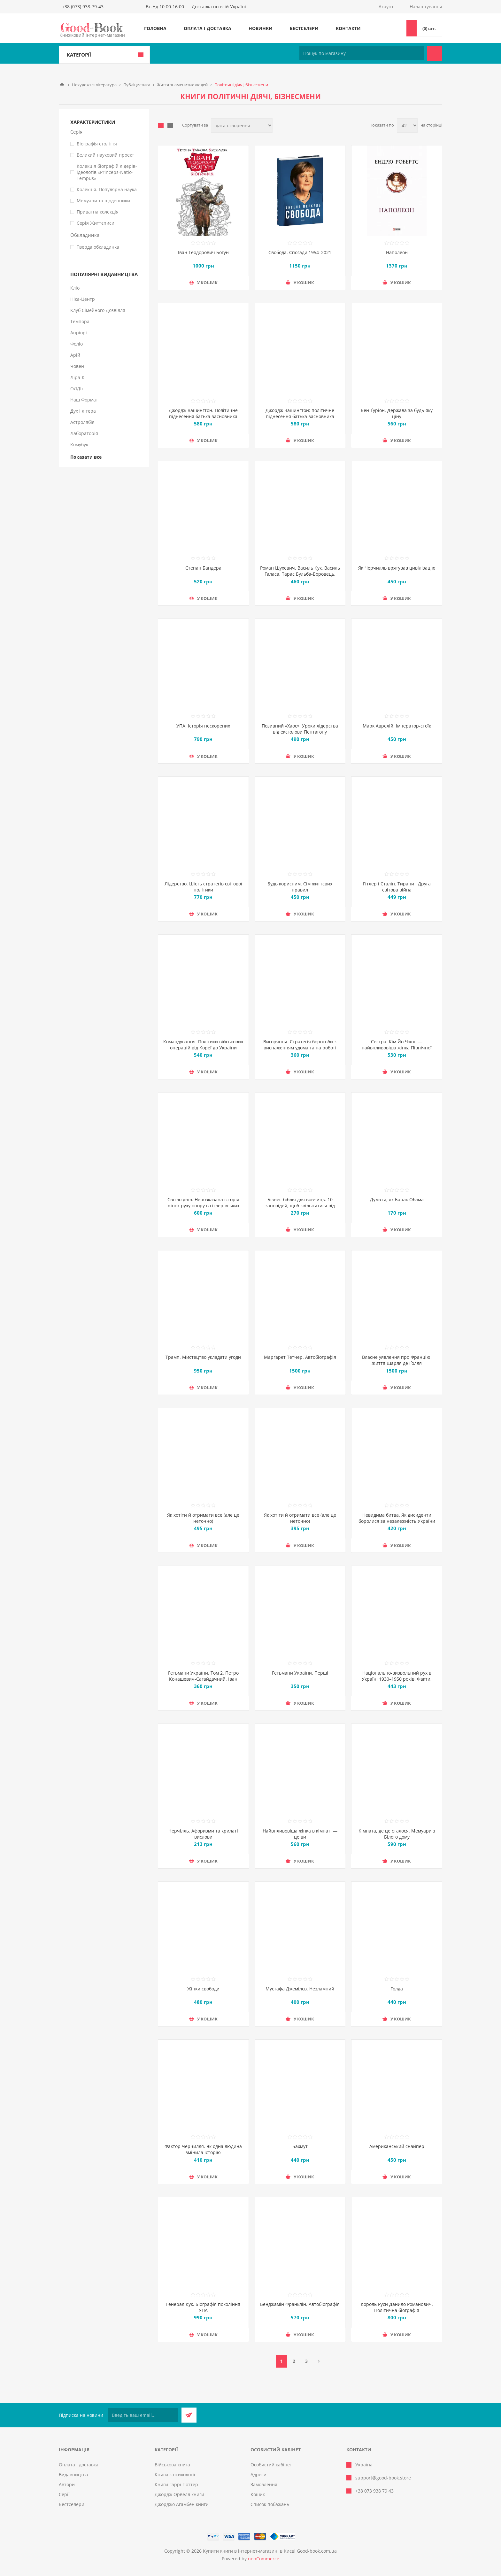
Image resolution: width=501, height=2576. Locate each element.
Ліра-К (77, 377)
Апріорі (78, 333)
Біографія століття (97, 144)
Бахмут (300, 2146)
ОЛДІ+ (77, 388)
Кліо (75, 288)
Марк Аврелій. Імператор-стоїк (397, 726)
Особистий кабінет (271, 2465)
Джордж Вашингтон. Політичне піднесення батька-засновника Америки (203, 416)
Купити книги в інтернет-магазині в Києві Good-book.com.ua (270, 2551)
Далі (318, 2361)
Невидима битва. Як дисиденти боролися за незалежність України (396, 1518)
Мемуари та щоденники (103, 201)
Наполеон (397, 252)
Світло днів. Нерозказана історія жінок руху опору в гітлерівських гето (203, 1205)
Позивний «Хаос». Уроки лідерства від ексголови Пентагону (300, 729)
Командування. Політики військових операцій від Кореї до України (203, 1045)
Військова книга (172, 2465)
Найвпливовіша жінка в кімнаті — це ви (300, 1834)
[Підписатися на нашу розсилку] (143, 2415)
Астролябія (82, 422)
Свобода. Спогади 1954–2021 (299, 252)
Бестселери (304, 28)
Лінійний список (170, 125)
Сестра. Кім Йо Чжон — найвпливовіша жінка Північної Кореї (397, 1048)
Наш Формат (84, 400)
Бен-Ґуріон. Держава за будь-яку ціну (397, 413)
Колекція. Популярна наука (107, 189)
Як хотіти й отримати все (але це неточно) (203, 1518)
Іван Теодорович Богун (203, 252)
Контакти (348, 28)
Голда (396, 1989)
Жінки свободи (203, 1989)
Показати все (86, 457)
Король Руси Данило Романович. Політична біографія (397, 2307)
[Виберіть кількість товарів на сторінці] (407, 125)
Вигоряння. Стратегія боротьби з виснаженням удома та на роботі (299, 1045)
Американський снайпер (396, 2146)
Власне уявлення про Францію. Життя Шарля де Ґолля (397, 1360)
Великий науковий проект (105, 155)
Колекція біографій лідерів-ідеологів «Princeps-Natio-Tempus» (107, 172)
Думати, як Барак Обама (397, 1199)
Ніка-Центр (82, 299)
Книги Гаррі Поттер (176, 2484)
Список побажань (269, 2504)
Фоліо (76, 344)
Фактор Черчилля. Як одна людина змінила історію (203, 2149)
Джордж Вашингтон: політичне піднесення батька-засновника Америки (300, 416)
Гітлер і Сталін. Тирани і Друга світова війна (397, 887)
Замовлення (263, 2484)
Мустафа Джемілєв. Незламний (300, 1989)
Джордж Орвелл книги (179, 2494)
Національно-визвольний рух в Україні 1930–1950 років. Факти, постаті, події (397, 1679)
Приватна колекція (98, 212)
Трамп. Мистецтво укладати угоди (203, 1357)
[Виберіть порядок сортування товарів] (242, 125)
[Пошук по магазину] (361, 53)
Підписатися (189, 2415)
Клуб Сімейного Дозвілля (97, 310)
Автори (67, 2484)
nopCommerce (263, 2559)
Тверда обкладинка (98, 247)
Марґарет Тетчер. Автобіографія (300, 1357)
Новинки (261, 28)
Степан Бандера (203, 568)
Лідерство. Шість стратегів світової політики (203, 887)
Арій (75, 355)
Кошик (257, 2494)
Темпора (79, 321)
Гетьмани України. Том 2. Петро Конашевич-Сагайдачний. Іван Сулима (203, 1679)
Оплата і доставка (207, 28)
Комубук (79, 444)
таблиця (161, 125)
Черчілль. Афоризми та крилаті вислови (203, 1834)
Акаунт (386, 7)
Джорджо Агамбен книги (182, 2504)
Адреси (258, 2474)
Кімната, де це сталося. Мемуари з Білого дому (396, 1834)
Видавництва (73, 2474)
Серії (64, 2494)
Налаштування (426, 7)
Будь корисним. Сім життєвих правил (299, 887)
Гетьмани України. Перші (300, 1673)
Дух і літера (83, 411)
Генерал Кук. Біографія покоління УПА (203, 2307)
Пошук (434, 53)
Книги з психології (175, 2474)
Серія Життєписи (95, 223)
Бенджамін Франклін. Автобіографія (300, 2304)
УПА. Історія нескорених (203, 726)
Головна (155, 28)
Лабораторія (84, 433)
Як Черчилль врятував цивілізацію (396, 568)
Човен (77, 366)
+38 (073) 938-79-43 (83, 7)
